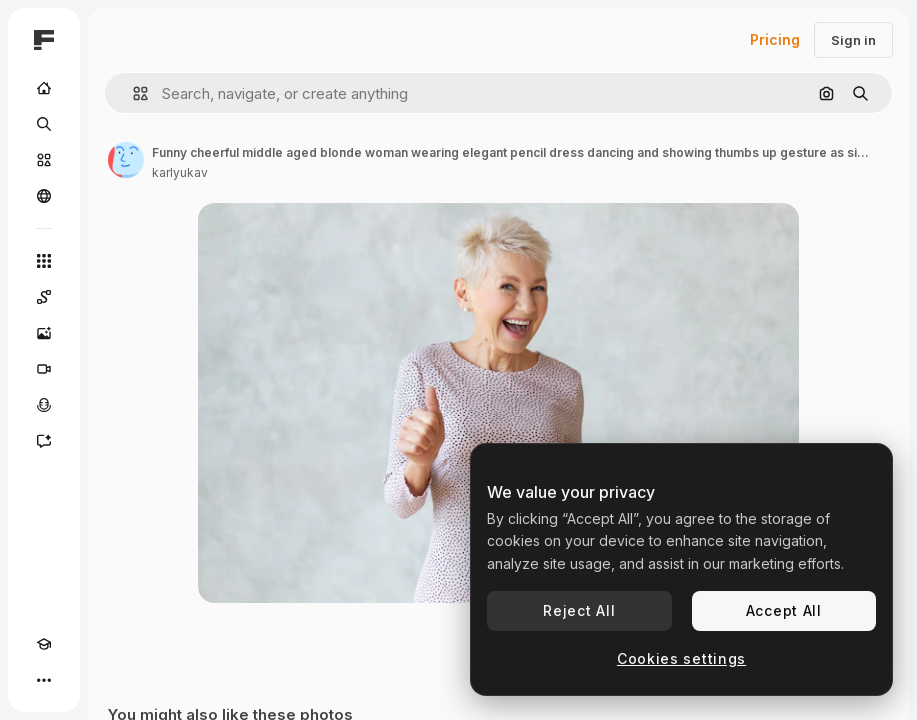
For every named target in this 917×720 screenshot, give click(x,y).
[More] (44, 680)
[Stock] (44, 160)
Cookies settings (681, 658)
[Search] (44, 124)
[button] (132, 93)
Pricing (775, 39)
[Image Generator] (44, 333)
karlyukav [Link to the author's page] (180, 172)
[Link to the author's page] (126, 160)
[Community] (44, 196)
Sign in (853, 40)
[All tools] (44, 261)
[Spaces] (44, 297)
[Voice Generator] (44, 405)
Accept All (784, 610)
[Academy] (44, 644)
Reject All (579, 610)
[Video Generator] (44, 369)
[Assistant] (44, 441)
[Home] (44, 88)
